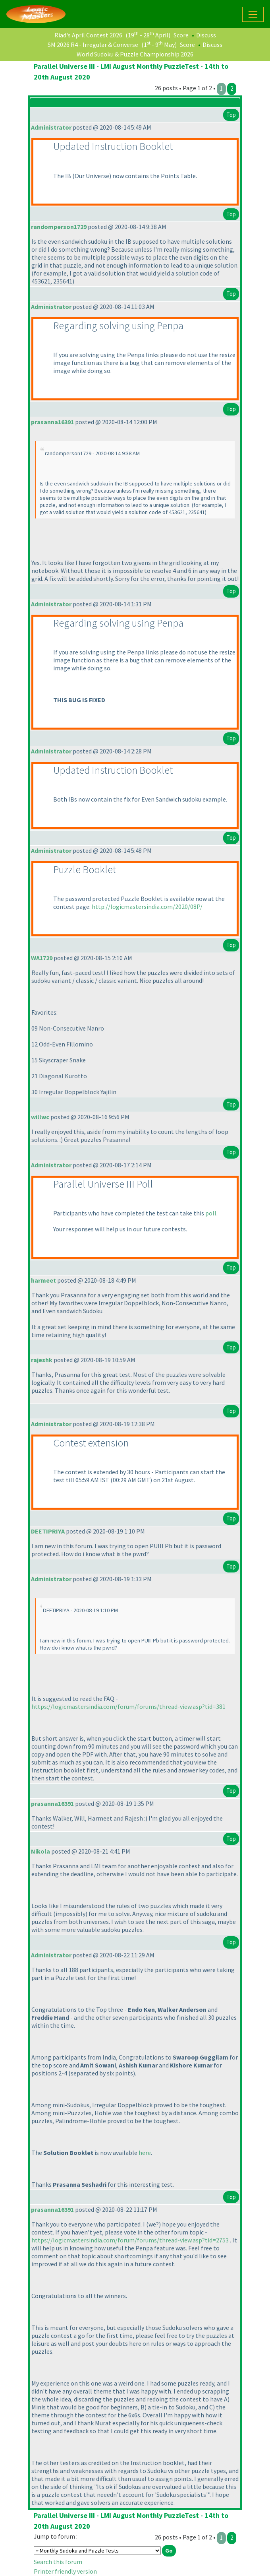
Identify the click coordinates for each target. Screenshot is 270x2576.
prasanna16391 (52, 422)
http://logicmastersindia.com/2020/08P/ (147, 906)
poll (210, 1213)
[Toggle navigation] (253, 14)
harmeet (43, 1280)
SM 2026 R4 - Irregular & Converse (93, 45)
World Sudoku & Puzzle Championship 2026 (135, 54)
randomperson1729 (59, 227)
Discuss (206, 35)
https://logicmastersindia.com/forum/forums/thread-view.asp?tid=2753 (130, 2240)
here (145, 2153)
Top (231, 114)
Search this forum (58, 2562)
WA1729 (41, 958)
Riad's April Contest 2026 (88, 35)
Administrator (51, 127)
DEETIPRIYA (48, 1531)
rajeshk (41, 1360)
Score (181, 35)
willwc (40, 1117)
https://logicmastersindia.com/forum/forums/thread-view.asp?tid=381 (128, 1706)
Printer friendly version (65, 2571)
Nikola (40, 1851)
